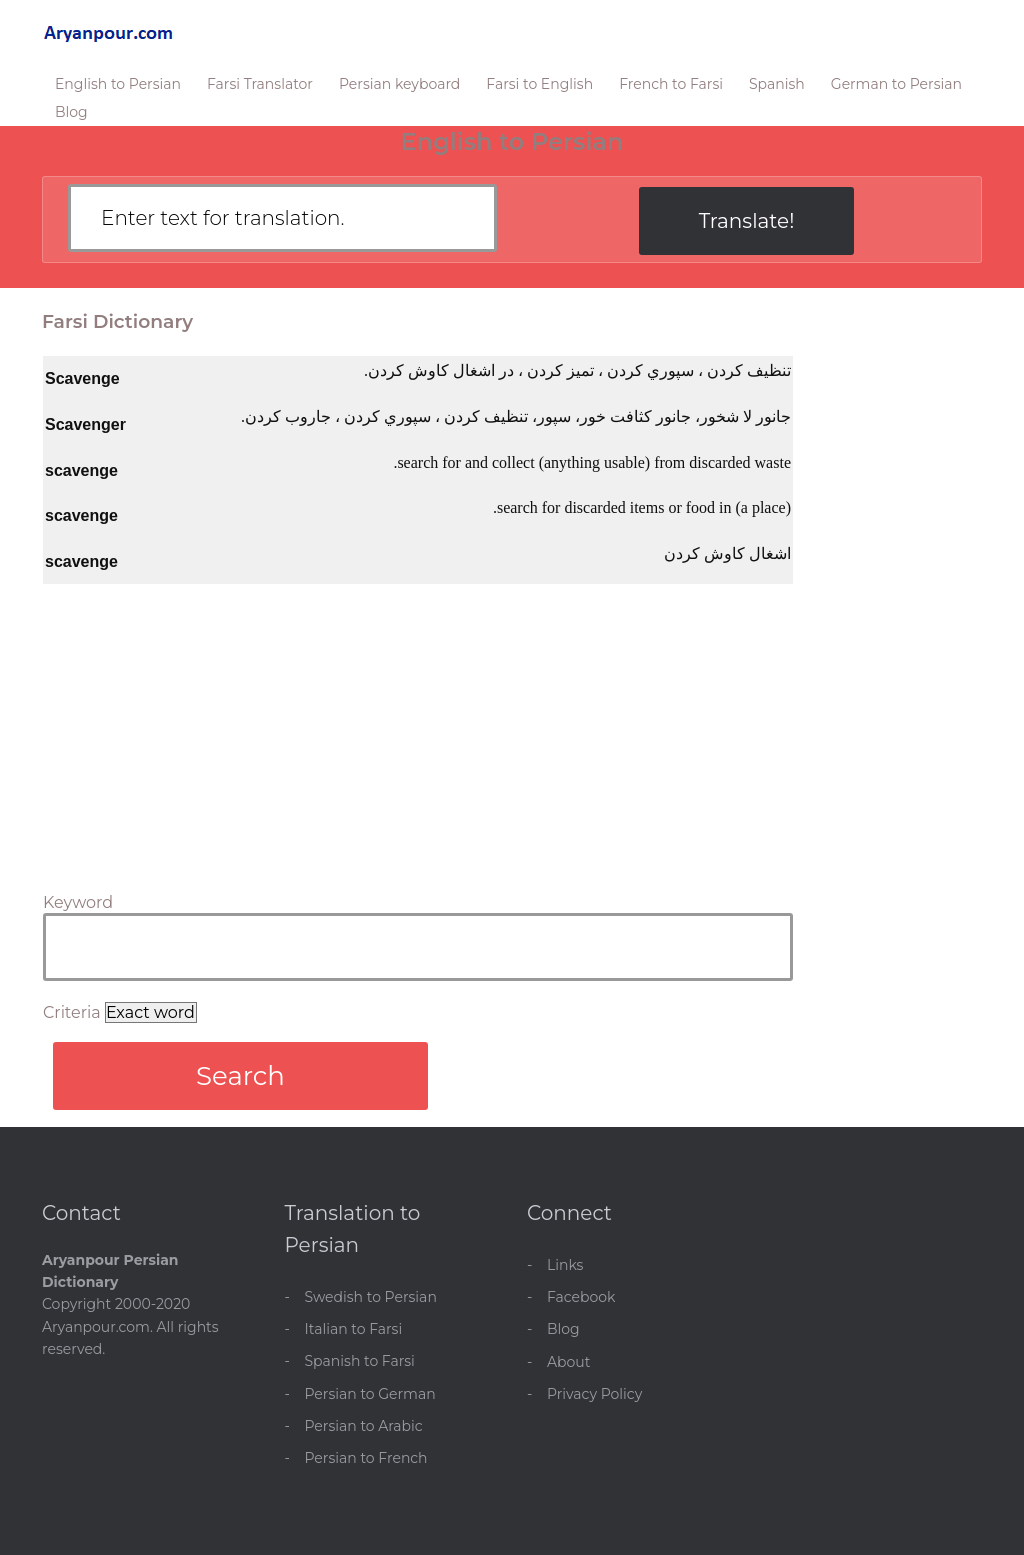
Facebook (581, 1297)
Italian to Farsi (354, 1329)
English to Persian (118, 84)
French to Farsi (671, 84)
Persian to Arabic (364, 1426)
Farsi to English (539, 84)
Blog (71, 112)
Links (565, 1265)
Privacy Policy (594, 1394)
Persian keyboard (399, 84)
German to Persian (896, 84)
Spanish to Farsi (360, 1361)
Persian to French (366, 1458)
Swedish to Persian (371, 1297)
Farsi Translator (260, 84)
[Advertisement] (418, 734)
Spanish (777, 84)
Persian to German (370, 1394)
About (568, 1362)
